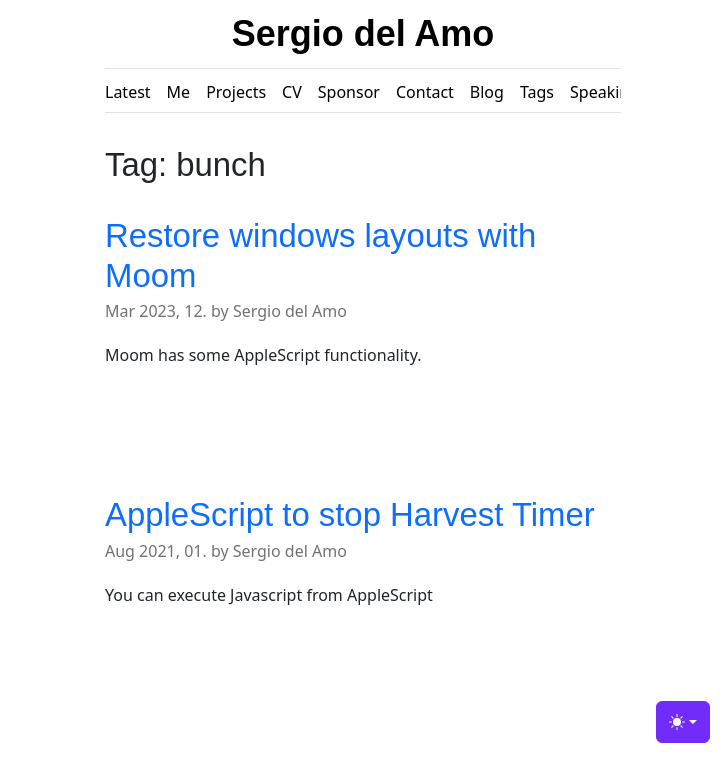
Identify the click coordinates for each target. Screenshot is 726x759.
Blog (487, 92)
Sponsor (349, 92)
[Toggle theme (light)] (683, 722)
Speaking (604, 92)
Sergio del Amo (363, 33)
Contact (425, 92)
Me (179, 92)
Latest (128, 92)
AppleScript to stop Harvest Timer (350, 514)
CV (292, 92)
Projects (236, 92)
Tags (537, 92)
